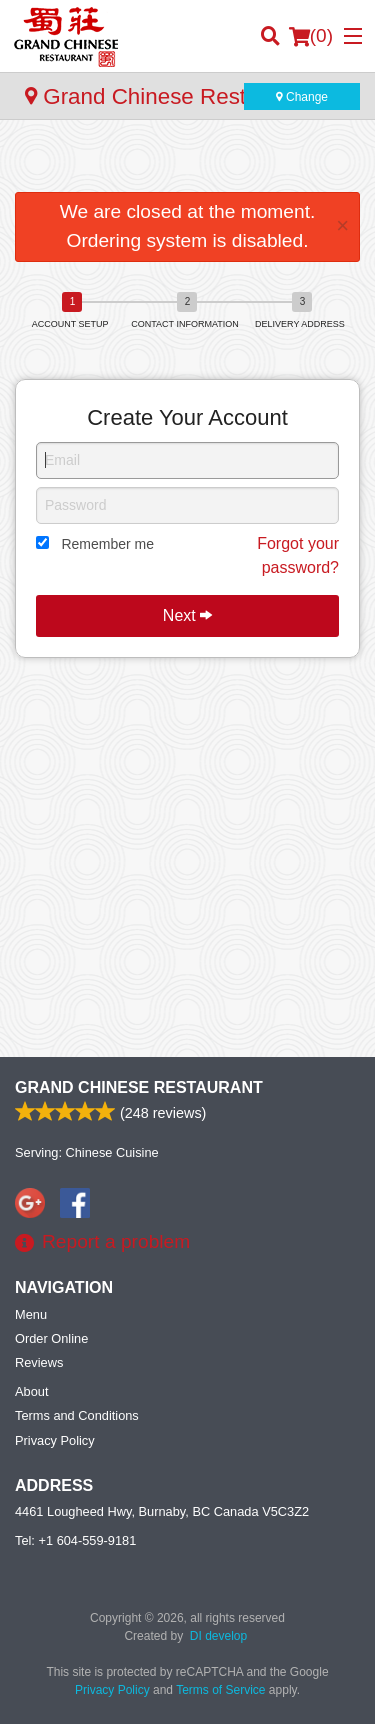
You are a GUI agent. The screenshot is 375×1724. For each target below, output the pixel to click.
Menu (31, 1314)
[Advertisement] (187, 160)
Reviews (39, 1362)
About (31, 1391)
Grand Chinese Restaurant (139, 1087)
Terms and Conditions (77, 1415)
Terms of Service (220, 1690)
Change (302, 97)
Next (187, 615)
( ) (311, 36)
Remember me (107, 544)
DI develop (218, 1636)
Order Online (51, 1338)
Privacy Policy (55, 1440)
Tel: (75, 1540)
